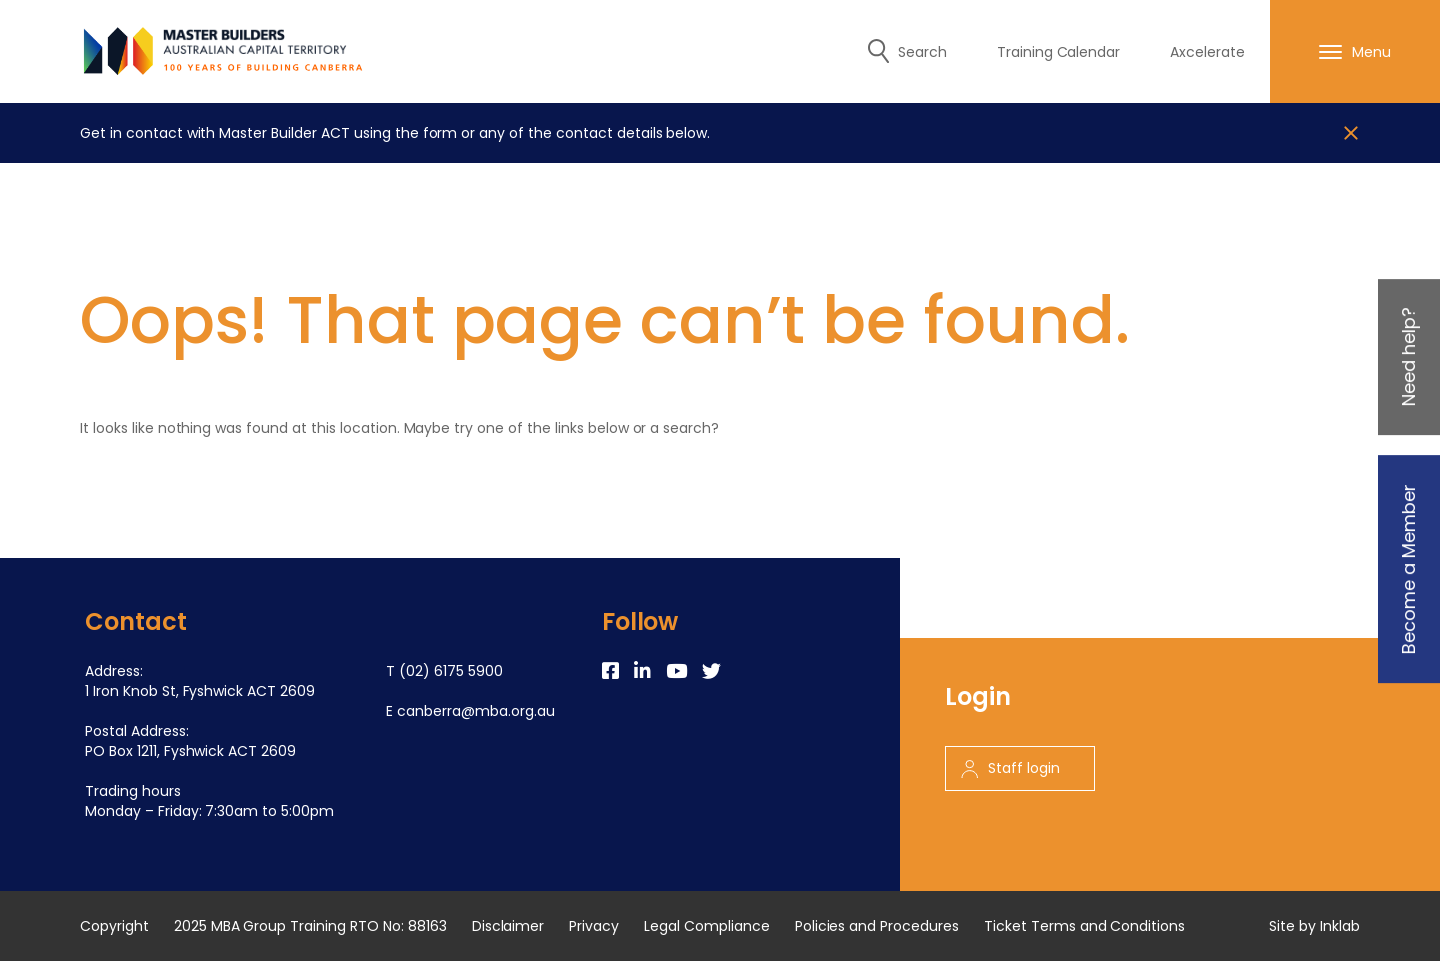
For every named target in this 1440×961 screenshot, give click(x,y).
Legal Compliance (707, 926)
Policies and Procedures (877, 926)
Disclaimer (508, 926)
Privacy (594, 926)
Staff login (1010, 768)
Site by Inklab (1314, 926)
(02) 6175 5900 (451, 671)
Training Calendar (1059, 52)
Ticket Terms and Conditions (1084, 926)
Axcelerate (1207, 52)
